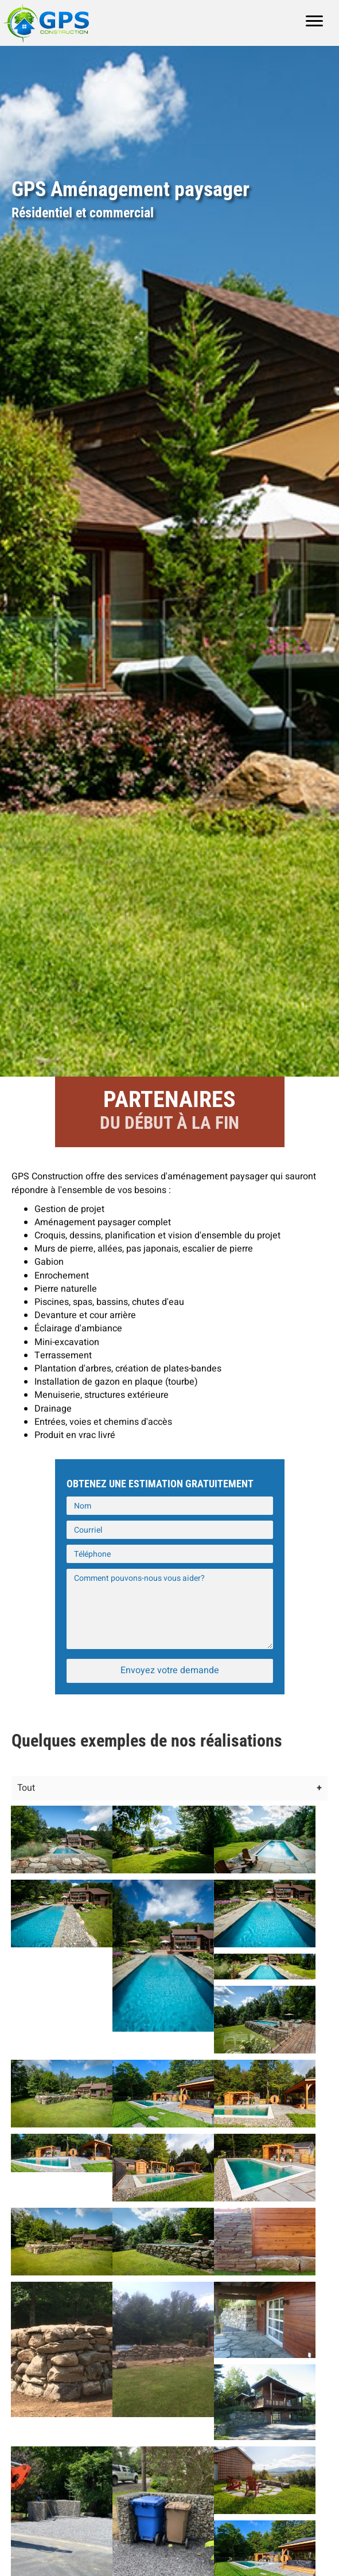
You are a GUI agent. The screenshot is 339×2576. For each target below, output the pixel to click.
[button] (170, 1670)
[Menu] (314, 21)
